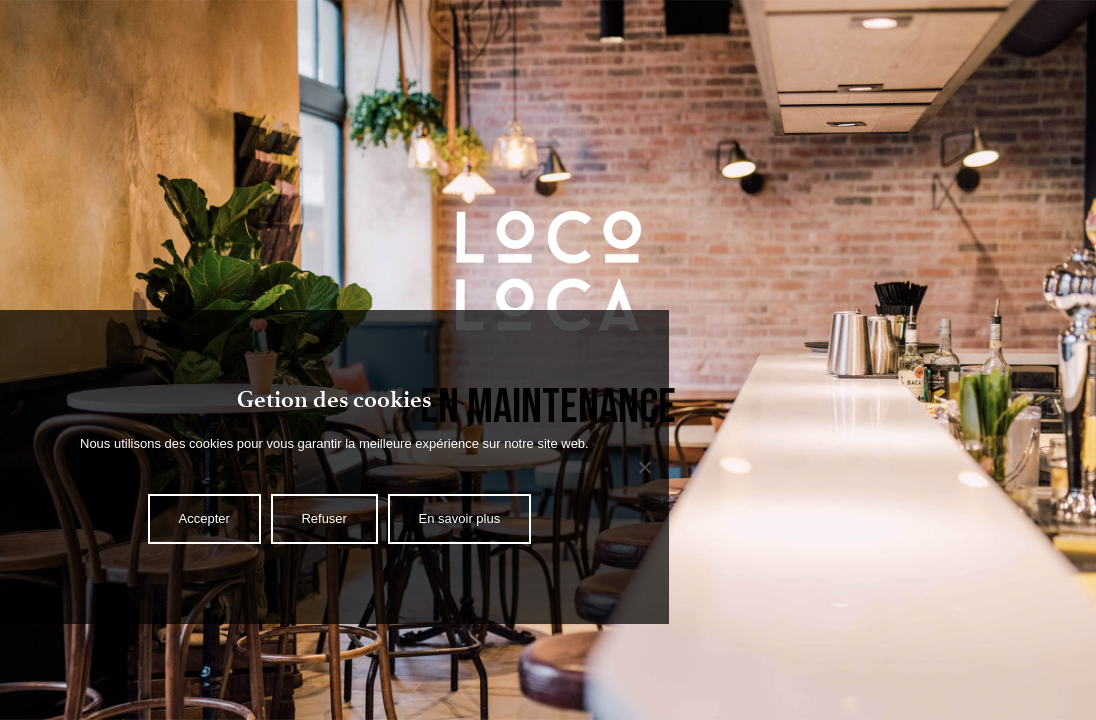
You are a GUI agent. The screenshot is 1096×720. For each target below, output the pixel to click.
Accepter (204, 518)
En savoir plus (460, 518)
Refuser (324, 518)
